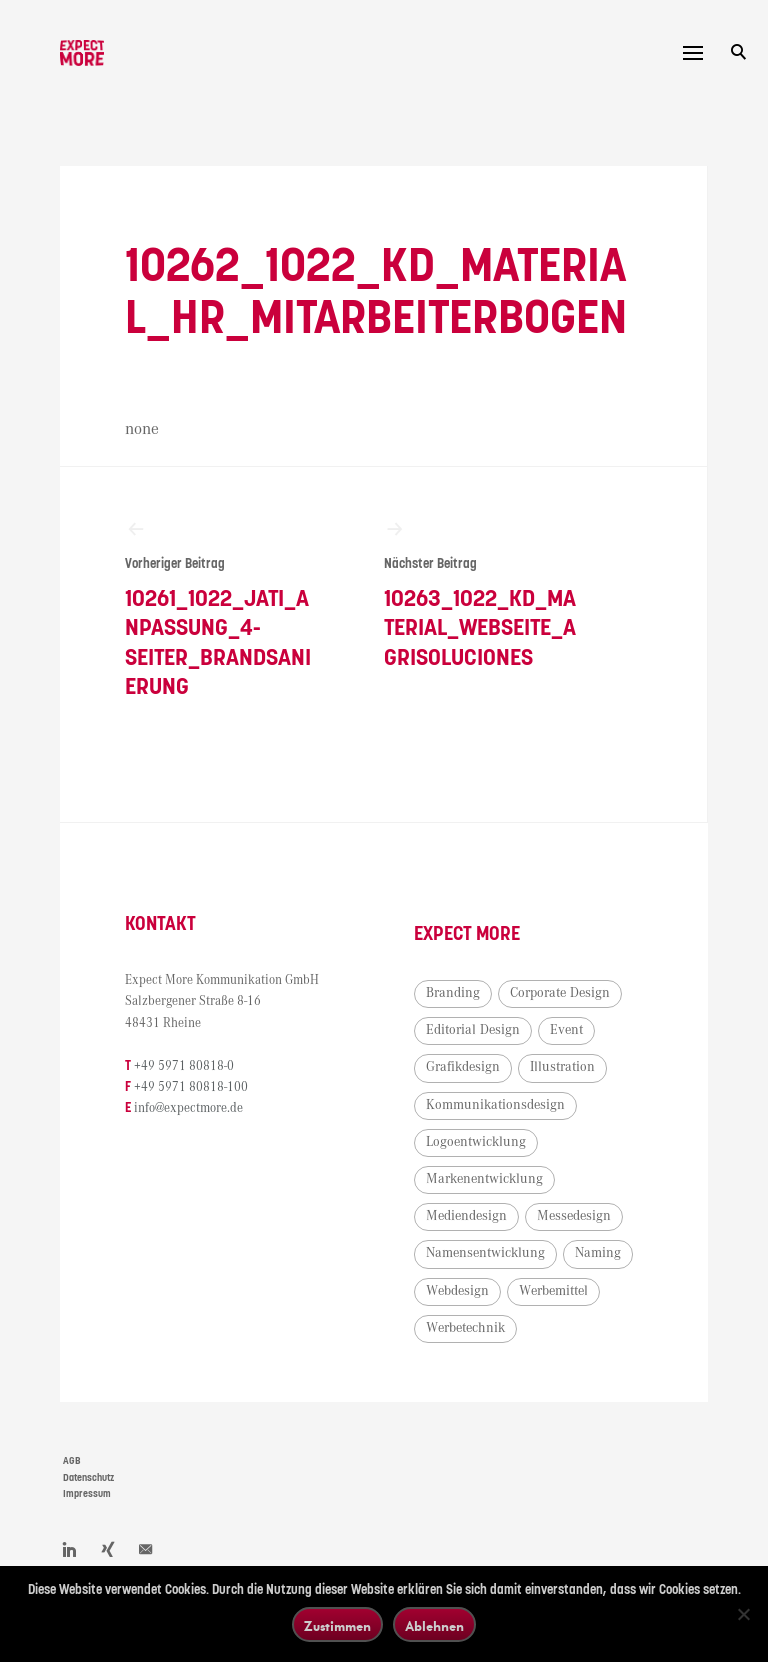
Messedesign (574, 1216)
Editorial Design (473, 1030)
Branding (453, 993)
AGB (72, 1461)
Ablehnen (434, 1625)
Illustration (562, 1067)
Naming (598, 1253)
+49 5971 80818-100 (191, 1087)
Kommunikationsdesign (495, 1105)
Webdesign (457, 1291)
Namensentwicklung (485, 1253)
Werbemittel (553, 1291)
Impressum (87, 1494)
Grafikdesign (463, 1067)
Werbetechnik (465, 1328)
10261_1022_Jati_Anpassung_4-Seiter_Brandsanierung (222, 609)
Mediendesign (466, 1216)
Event (566, 1030)
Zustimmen (337, 1625)
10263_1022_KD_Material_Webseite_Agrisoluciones (481, 594)
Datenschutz (88, 1478)
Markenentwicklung (484, 1179)
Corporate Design (560, 993)
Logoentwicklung (476, 1142)
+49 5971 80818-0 (184, 1066)
